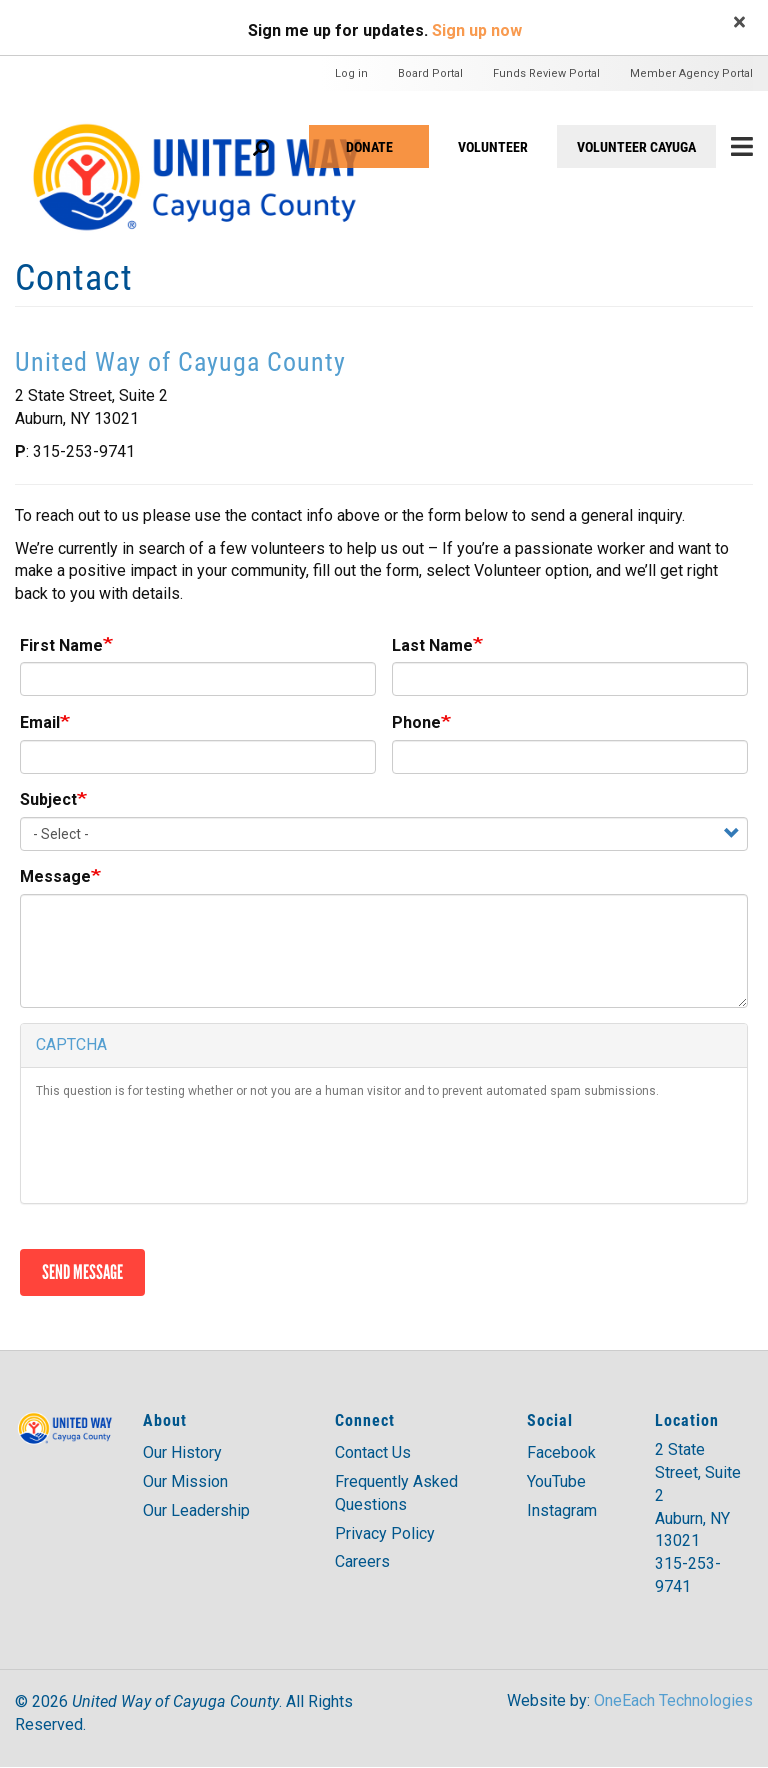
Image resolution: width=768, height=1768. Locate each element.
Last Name (432, 645)
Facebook (561, 1452)
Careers (362, 1561)
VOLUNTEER (493, 146)
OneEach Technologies (673, 1700)
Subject (48, 799)
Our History (182, 1452)
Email (40, 722)
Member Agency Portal (691, 73)
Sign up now (477, 30)
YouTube (556, 1481)
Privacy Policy (385, 1533)
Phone (416, 722)
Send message (82, 1272)
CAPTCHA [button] (71, 1044)
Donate (369, 146)
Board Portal (430, 73)
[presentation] (188, 1149)
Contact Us (373, 1452)
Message (55, 876)
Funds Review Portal (546, 73)
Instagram (562, 1510)
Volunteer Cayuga (636, 146)
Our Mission (185, 1481)
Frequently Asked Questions (396, 1493)
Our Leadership (196, 1510)
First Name (61, 645)
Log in (351, 73)
